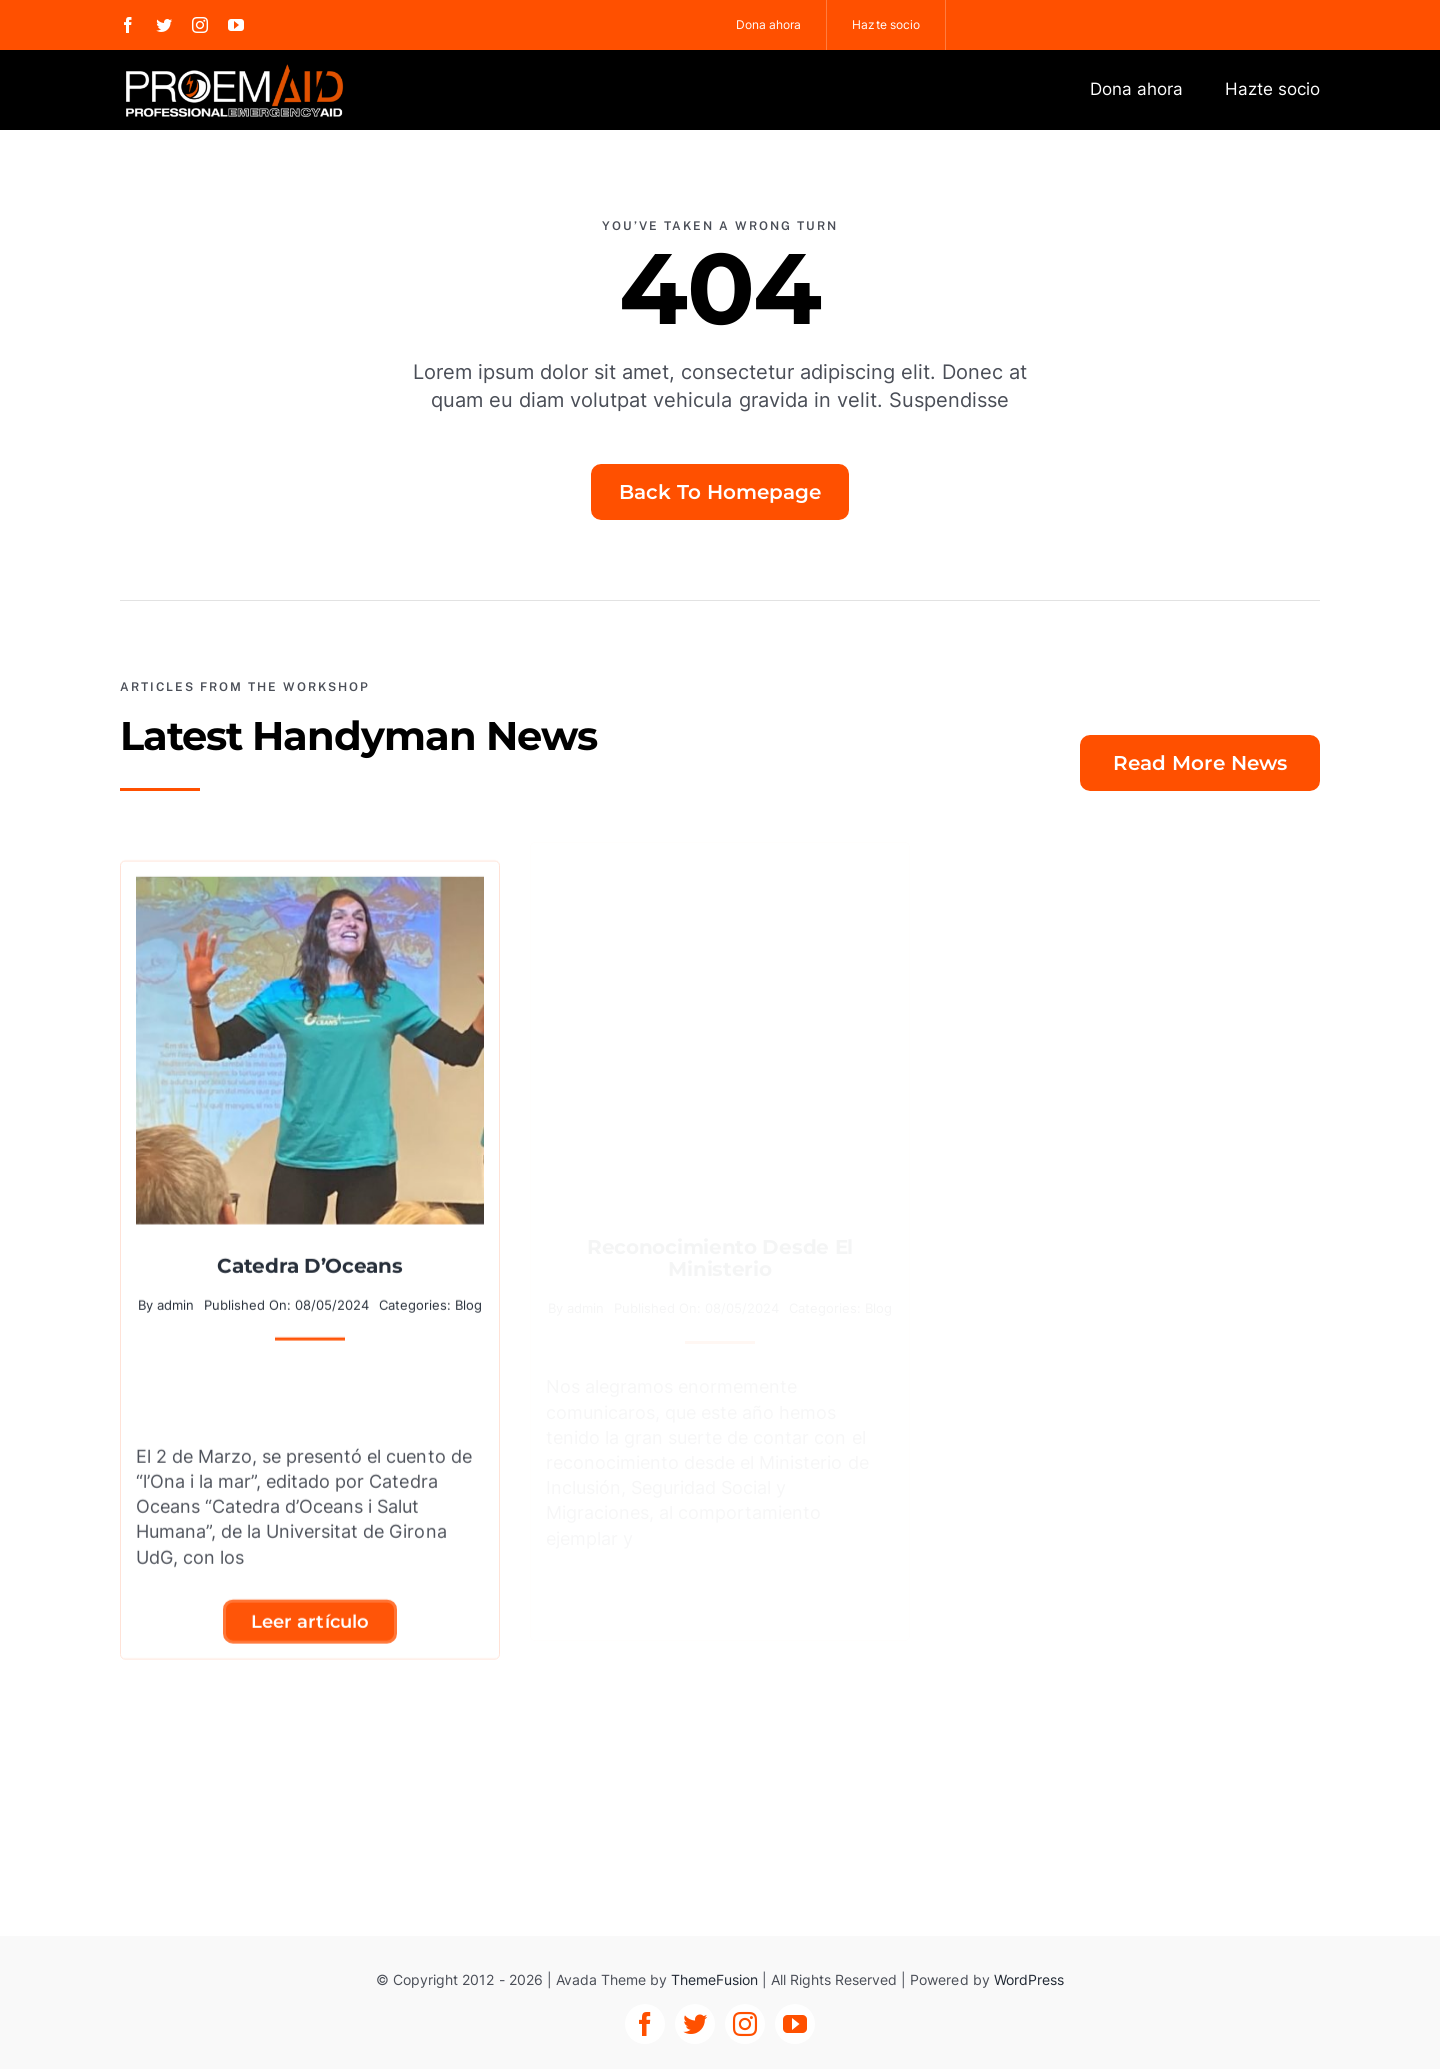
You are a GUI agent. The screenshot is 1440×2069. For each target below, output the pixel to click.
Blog (468, 1294)
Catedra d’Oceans (309, 1255)
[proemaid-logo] (235, 70)
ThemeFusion (714, 1979)
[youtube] (236, 25)
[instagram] (200, 25)
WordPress (1029, 1979)
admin (175, 1294)
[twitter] (164, 25)
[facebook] (128, 25)
